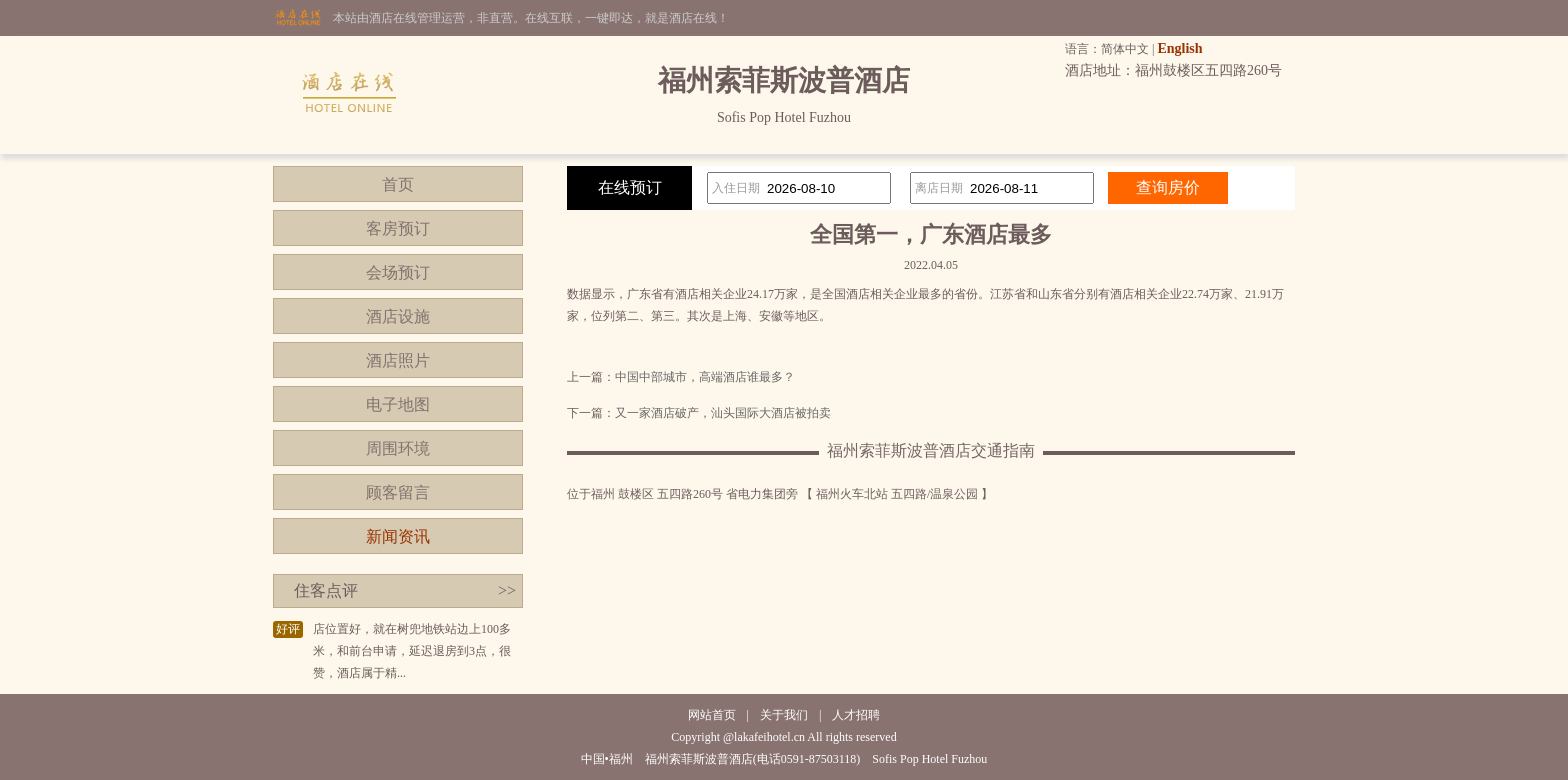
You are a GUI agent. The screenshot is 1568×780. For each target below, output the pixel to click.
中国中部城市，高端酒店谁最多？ (705, 377)
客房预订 (398, 228)
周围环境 (398, 448)
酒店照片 (398, 360)
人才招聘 (856, 715)
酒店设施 (398, 316)
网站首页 (712, 715)
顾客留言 (398, 492)
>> (507, 590)
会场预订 (398, 272)
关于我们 (784, 715)
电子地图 (398, 404)
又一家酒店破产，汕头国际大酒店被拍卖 (723, 413)
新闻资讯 (398, 536)
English (1179, 48)
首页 (398, 184)
